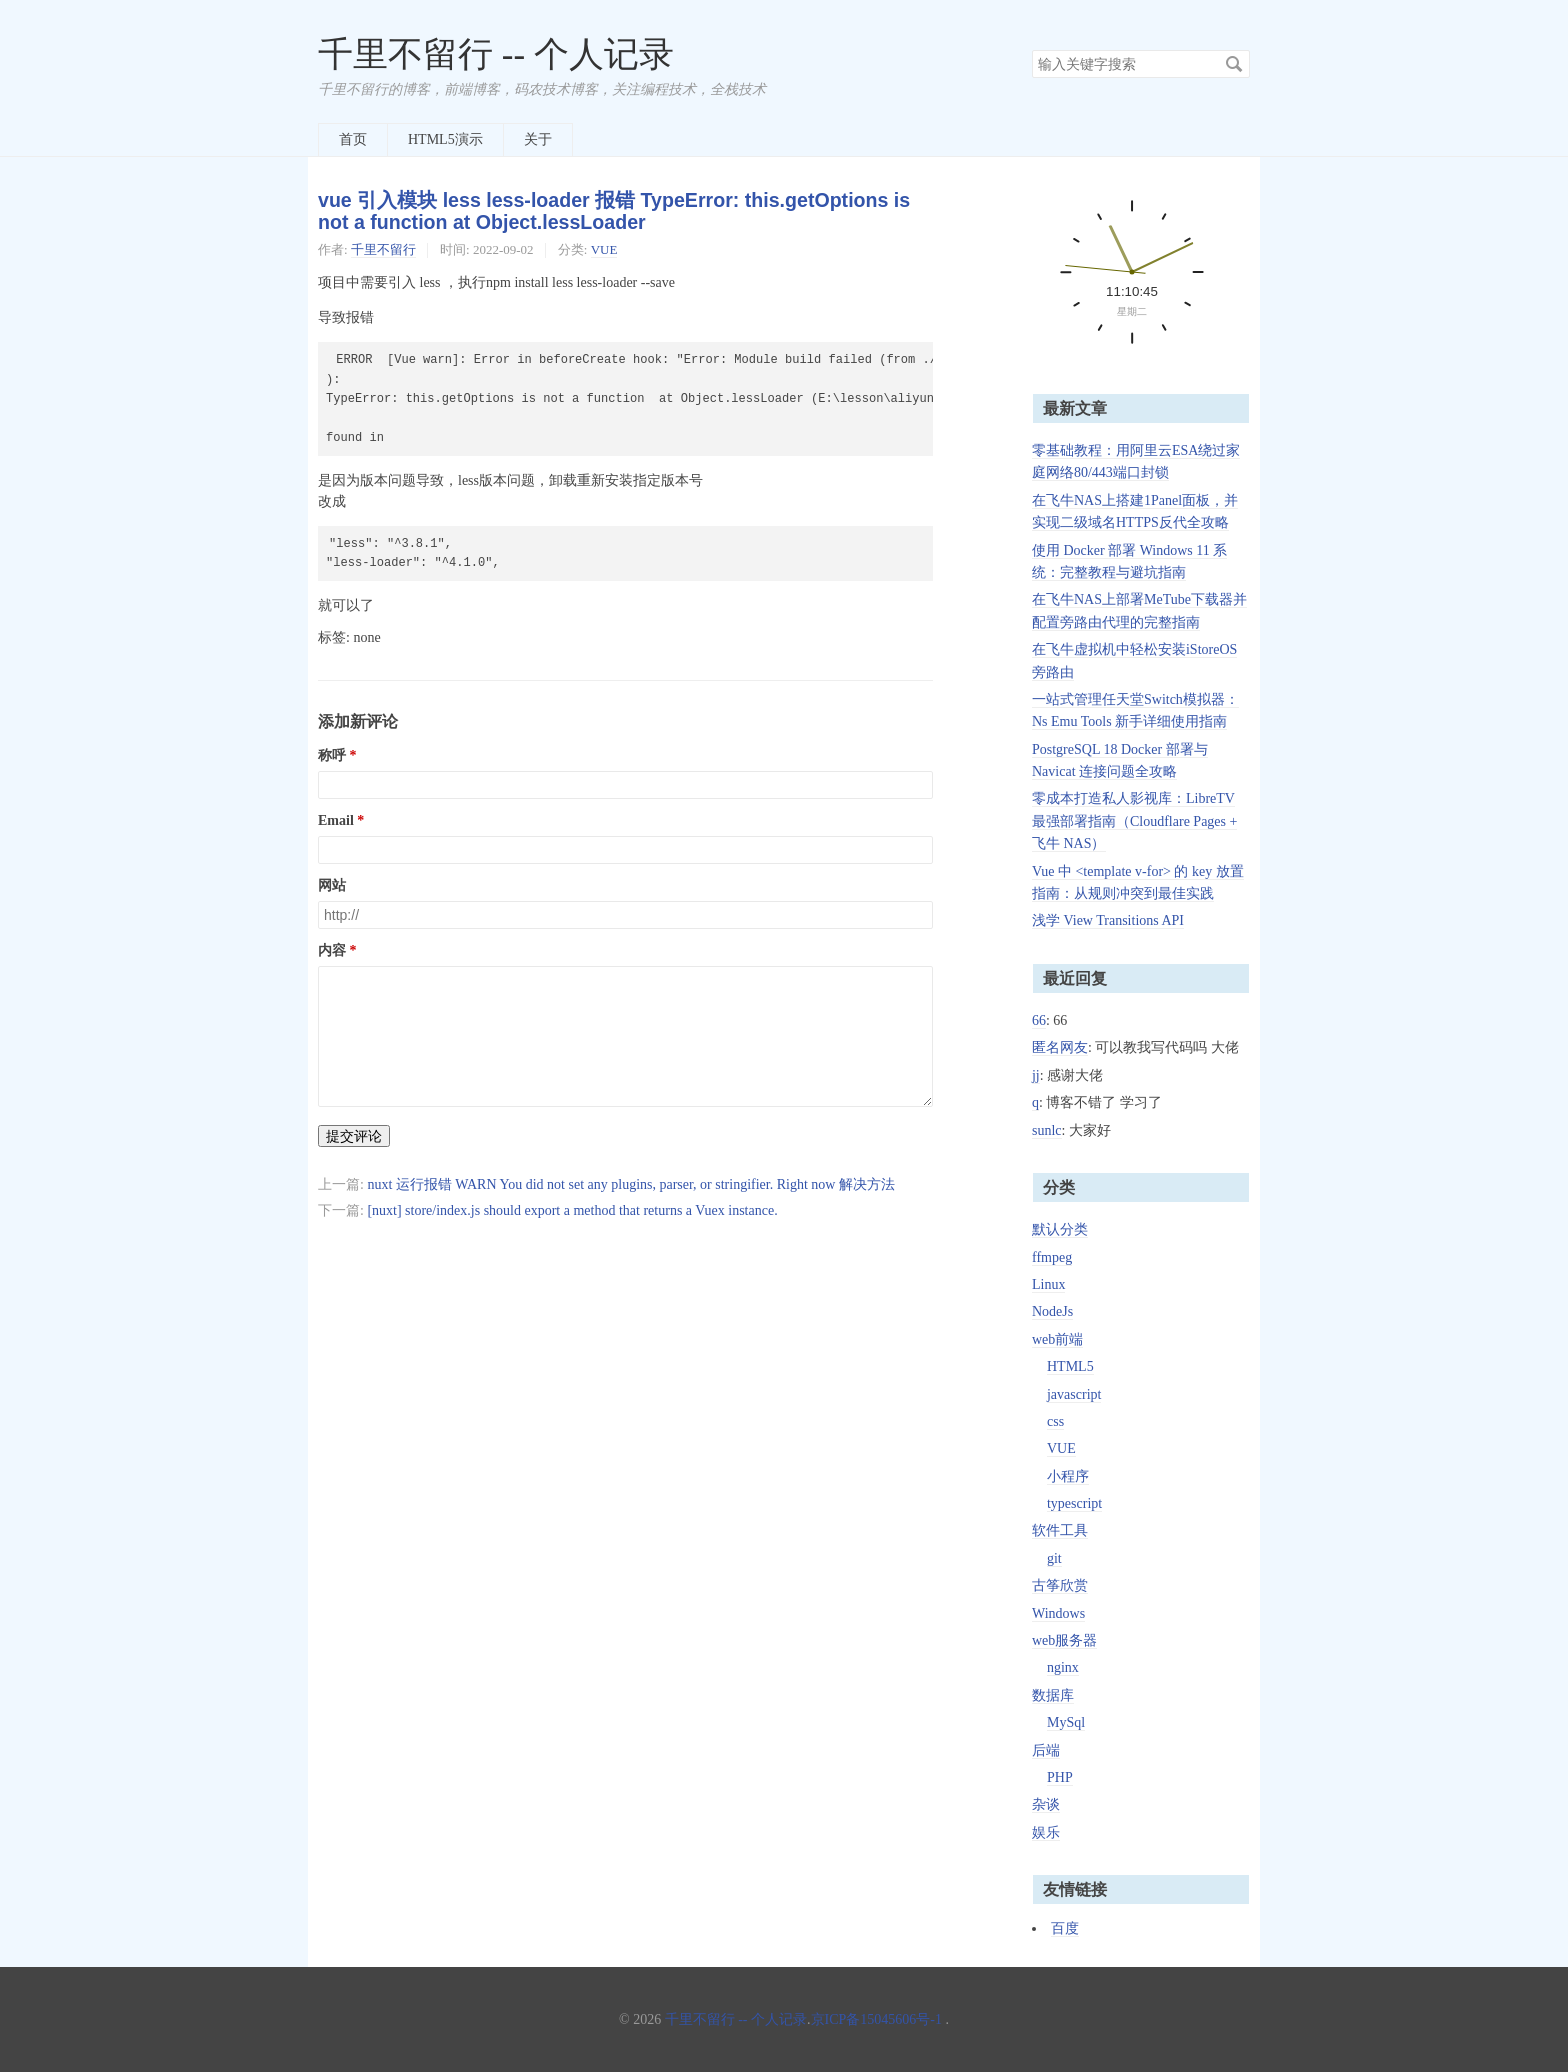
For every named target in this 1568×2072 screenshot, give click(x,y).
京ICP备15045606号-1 (876, 2019)
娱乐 (1046, 1832)
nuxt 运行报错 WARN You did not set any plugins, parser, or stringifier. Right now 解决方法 (631, 1184)
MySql (1066, 1722)
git (1054, 1558)
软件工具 (1060, 1530)
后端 (1046, 1750)
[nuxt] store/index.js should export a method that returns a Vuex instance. (572, 1210)
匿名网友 (1060, 1047)
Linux (1048, 1284)
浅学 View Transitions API (1108, 920)
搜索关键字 (1031, 49)
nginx (1063, 1667)
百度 (1065, 1928)
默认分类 (1060, 1229)
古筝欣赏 (1060, 1585)
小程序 (1068, 1476)
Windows (1058, 1613)
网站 (332, 885)
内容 (332, 950)
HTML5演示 (445, 139)
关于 (538, 139)
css (1055, 1421)
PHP (1060, 1777)
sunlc (1047, 1130)
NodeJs (1052, 1311)
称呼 (332, 755)
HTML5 (1070, 1366)
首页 (353, 139)
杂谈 (1046, 1804)
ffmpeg (1052, 1257)
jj (1036, 1075)
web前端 (1057, 1339)
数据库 (1053, 1695)
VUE (604, 249)
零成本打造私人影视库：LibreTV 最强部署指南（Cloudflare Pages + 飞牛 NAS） (1134, 821)
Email (336, 820)
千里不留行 (383, 249)
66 (1039, 1020)
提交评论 (354, 1136)
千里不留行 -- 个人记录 (496, 54)
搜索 (1234, 64)
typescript (1074, 1503)
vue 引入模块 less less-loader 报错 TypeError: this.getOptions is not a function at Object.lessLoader (614, 211)
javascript (1074, 1394)
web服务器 (1064, 1640)
